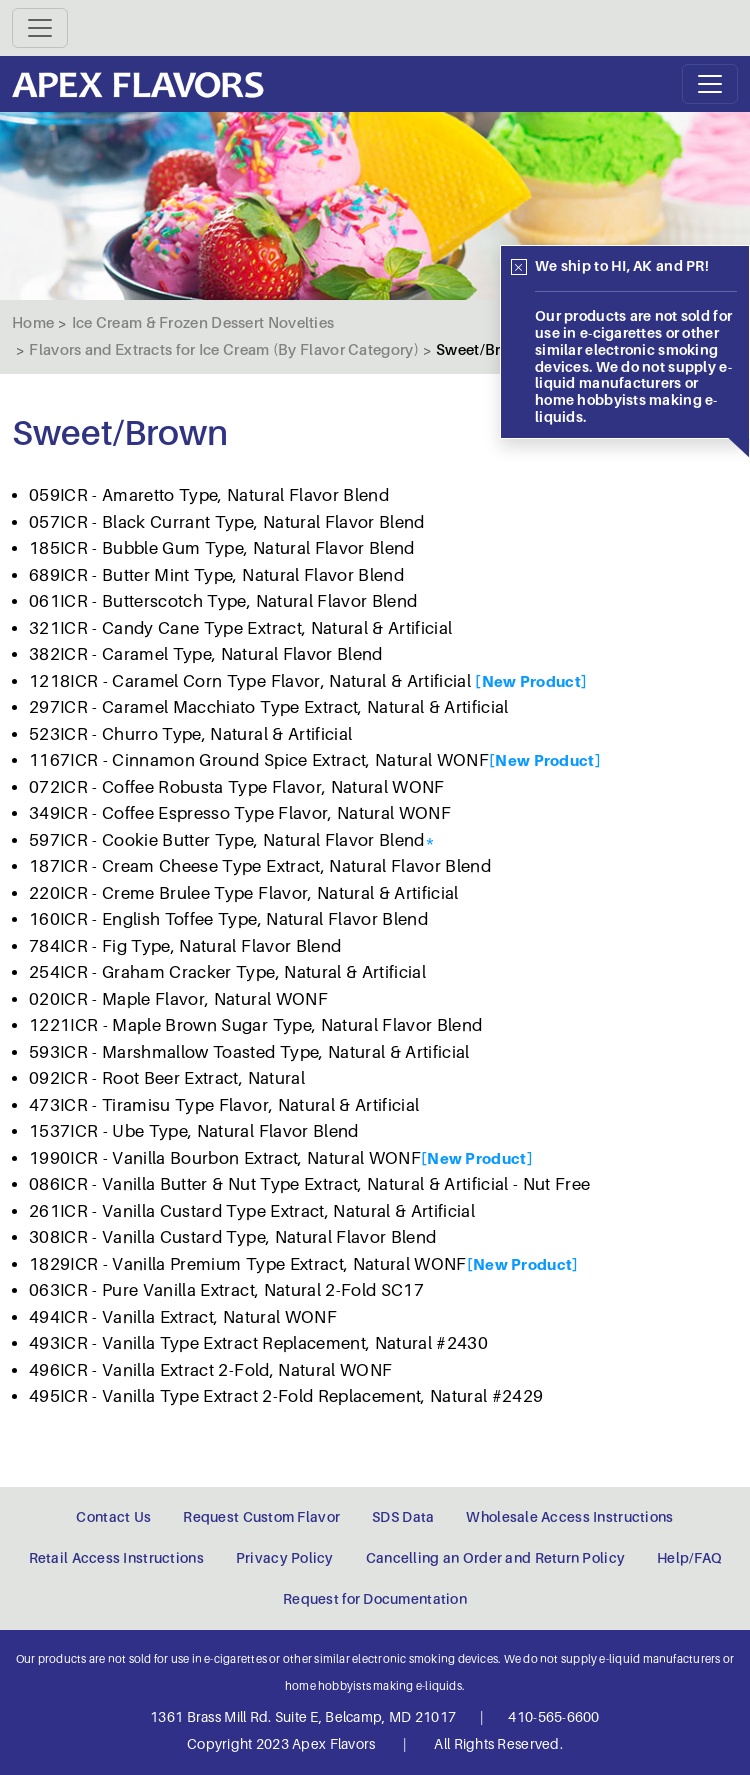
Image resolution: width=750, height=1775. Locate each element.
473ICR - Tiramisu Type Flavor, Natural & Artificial (224, 1105)
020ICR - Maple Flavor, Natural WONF (178, 999)
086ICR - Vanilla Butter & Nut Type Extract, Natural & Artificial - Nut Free (310, 1184)
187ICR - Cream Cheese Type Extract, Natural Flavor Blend (260, 866)
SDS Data (403, 1517)
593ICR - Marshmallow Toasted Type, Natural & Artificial (249, 1052)
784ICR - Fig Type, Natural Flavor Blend (185, 946)
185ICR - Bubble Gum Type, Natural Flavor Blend (222, 548)
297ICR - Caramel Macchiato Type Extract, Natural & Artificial (269, 707)
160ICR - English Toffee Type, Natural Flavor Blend (228, 919)
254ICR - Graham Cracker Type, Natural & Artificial (227, 972)
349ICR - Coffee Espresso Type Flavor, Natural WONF (240, 813)
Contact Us (113, 1517)
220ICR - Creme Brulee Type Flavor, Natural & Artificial (244, 893)
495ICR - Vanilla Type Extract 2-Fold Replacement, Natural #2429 (286, 1396)
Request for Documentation (375, 1599)
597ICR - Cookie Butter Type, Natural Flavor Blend (227, 840)
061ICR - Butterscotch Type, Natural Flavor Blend (223, 601)
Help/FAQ (689, 1558)
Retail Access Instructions (116, 1558)
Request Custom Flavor (261, 1517)
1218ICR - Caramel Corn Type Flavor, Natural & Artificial (252, 681)
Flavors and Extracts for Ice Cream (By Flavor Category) (224, 350)
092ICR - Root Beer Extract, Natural (167, 1078)
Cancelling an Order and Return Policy (495, 1558)
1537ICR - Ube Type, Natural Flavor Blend (194, 1131)
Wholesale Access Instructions (569, 1517)
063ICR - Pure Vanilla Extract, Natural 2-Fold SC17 (226, 1290)
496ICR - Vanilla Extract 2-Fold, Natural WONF (210, 1370)
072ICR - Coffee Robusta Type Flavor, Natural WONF (237, 787)
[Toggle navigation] (40, 28)
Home (33, 323)
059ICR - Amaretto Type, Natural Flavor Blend (209, 495)
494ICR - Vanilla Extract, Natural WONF (183, 1317)
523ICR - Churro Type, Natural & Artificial (190, 734)
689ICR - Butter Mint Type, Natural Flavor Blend (216, 575)
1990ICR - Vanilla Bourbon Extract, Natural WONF (225, 1158)
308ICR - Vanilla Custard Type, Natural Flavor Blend (232, 1237)
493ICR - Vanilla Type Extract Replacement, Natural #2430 (258, 1343)
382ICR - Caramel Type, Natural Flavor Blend (206, 654)
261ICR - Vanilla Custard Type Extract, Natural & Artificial (252, 1211)
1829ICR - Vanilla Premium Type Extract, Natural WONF (248, 1264)
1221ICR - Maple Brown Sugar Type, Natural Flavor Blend (255, 1025)
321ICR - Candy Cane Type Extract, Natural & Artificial (240, 628)
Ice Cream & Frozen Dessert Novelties (203, 323)
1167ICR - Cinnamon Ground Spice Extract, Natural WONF (259, 760)
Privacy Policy (285, 1558)
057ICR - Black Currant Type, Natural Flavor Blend (227, 522)
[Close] (519, 267)
